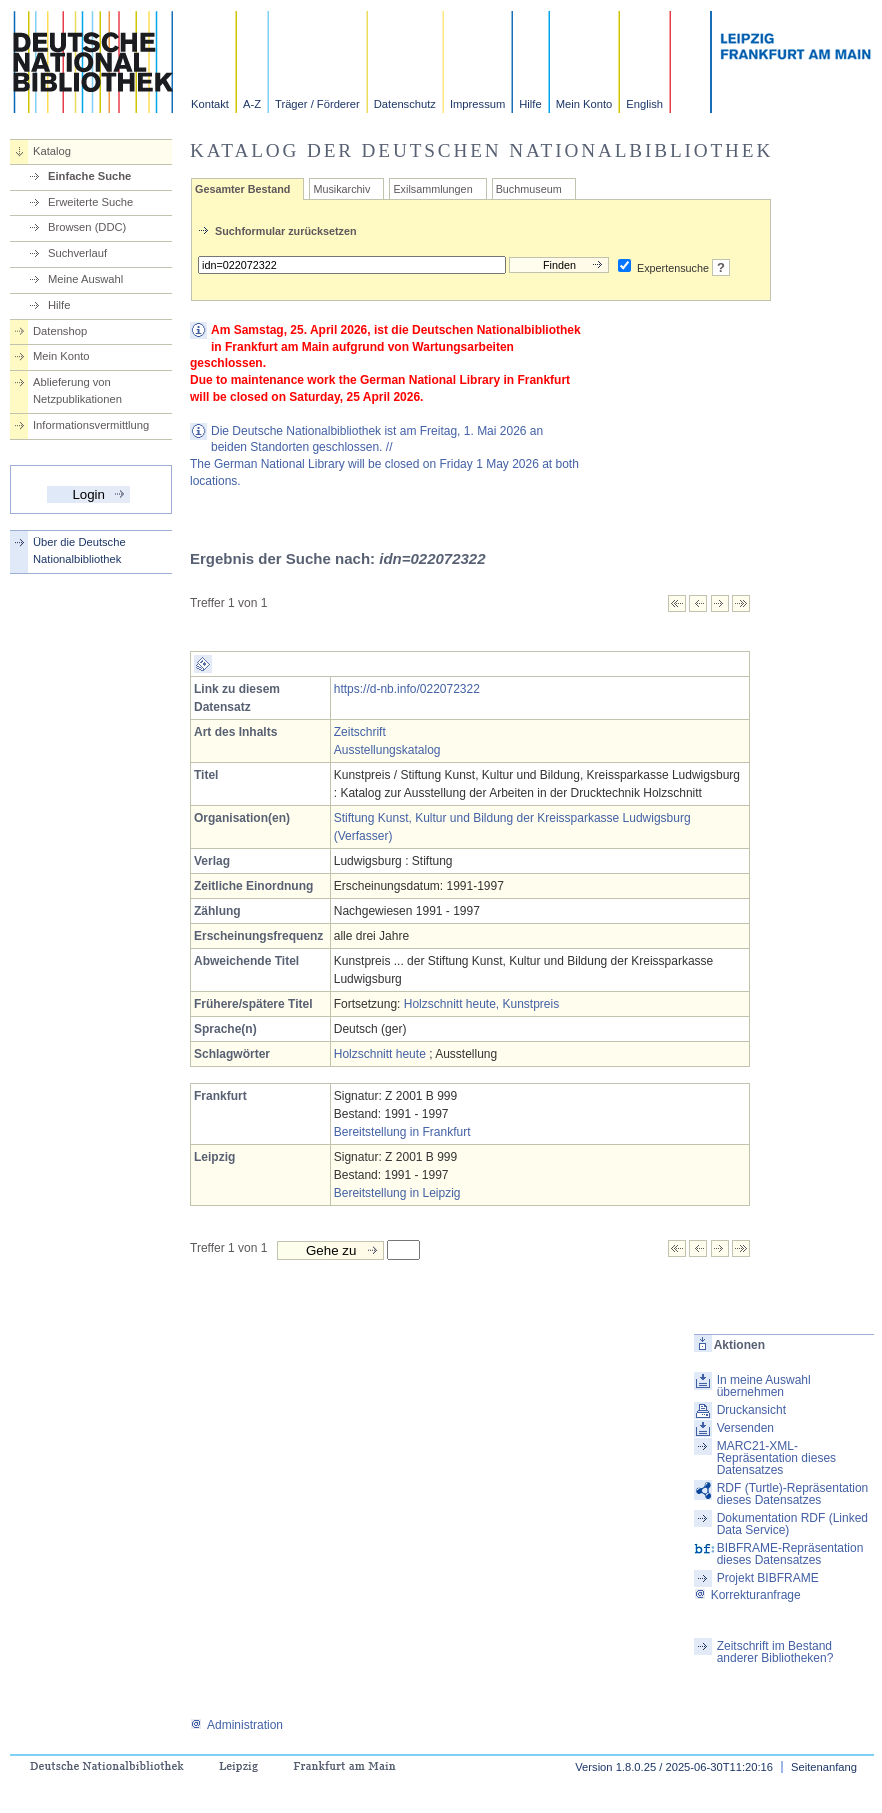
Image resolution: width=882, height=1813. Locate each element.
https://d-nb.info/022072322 (407, 689)
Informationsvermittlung (91, 425)
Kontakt (210, 104)
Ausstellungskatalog (387, 750)
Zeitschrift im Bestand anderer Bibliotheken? (775, 1652)
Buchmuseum (529, 189)
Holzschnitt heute (380, 1054)
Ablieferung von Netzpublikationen (77, 390)
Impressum (477, 104)
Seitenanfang (824, 1767)
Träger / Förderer (317, 104)
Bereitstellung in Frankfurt (402, 1132)
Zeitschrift (360, 732)
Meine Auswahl (85, 279)
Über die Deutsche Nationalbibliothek (79, 550)
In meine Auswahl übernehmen (764, 1386)
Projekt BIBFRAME (768, 1578)
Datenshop (60, 331)
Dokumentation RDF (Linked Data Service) (792, 1524)
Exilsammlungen (432, 189)
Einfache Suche (89, 176)
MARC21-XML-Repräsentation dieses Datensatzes (776, 1458)
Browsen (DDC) (87, 227)
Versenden (745, 1428)
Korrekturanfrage (747, 1595)
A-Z (252, 104)
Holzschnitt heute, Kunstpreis (481, 1004)
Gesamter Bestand (242, 189)
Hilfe (530, 104)
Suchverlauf (77, 253)
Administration (236, 1725)
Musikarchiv (341, 189)
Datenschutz (405, 104)
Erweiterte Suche (90, 202)
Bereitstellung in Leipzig (397, 1193)
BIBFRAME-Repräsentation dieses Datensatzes (790, 1554)
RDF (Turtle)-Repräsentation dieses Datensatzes (793, 1494)
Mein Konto (584, 104)
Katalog (52, 151)
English (644, 104)
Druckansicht (751, 1410)
